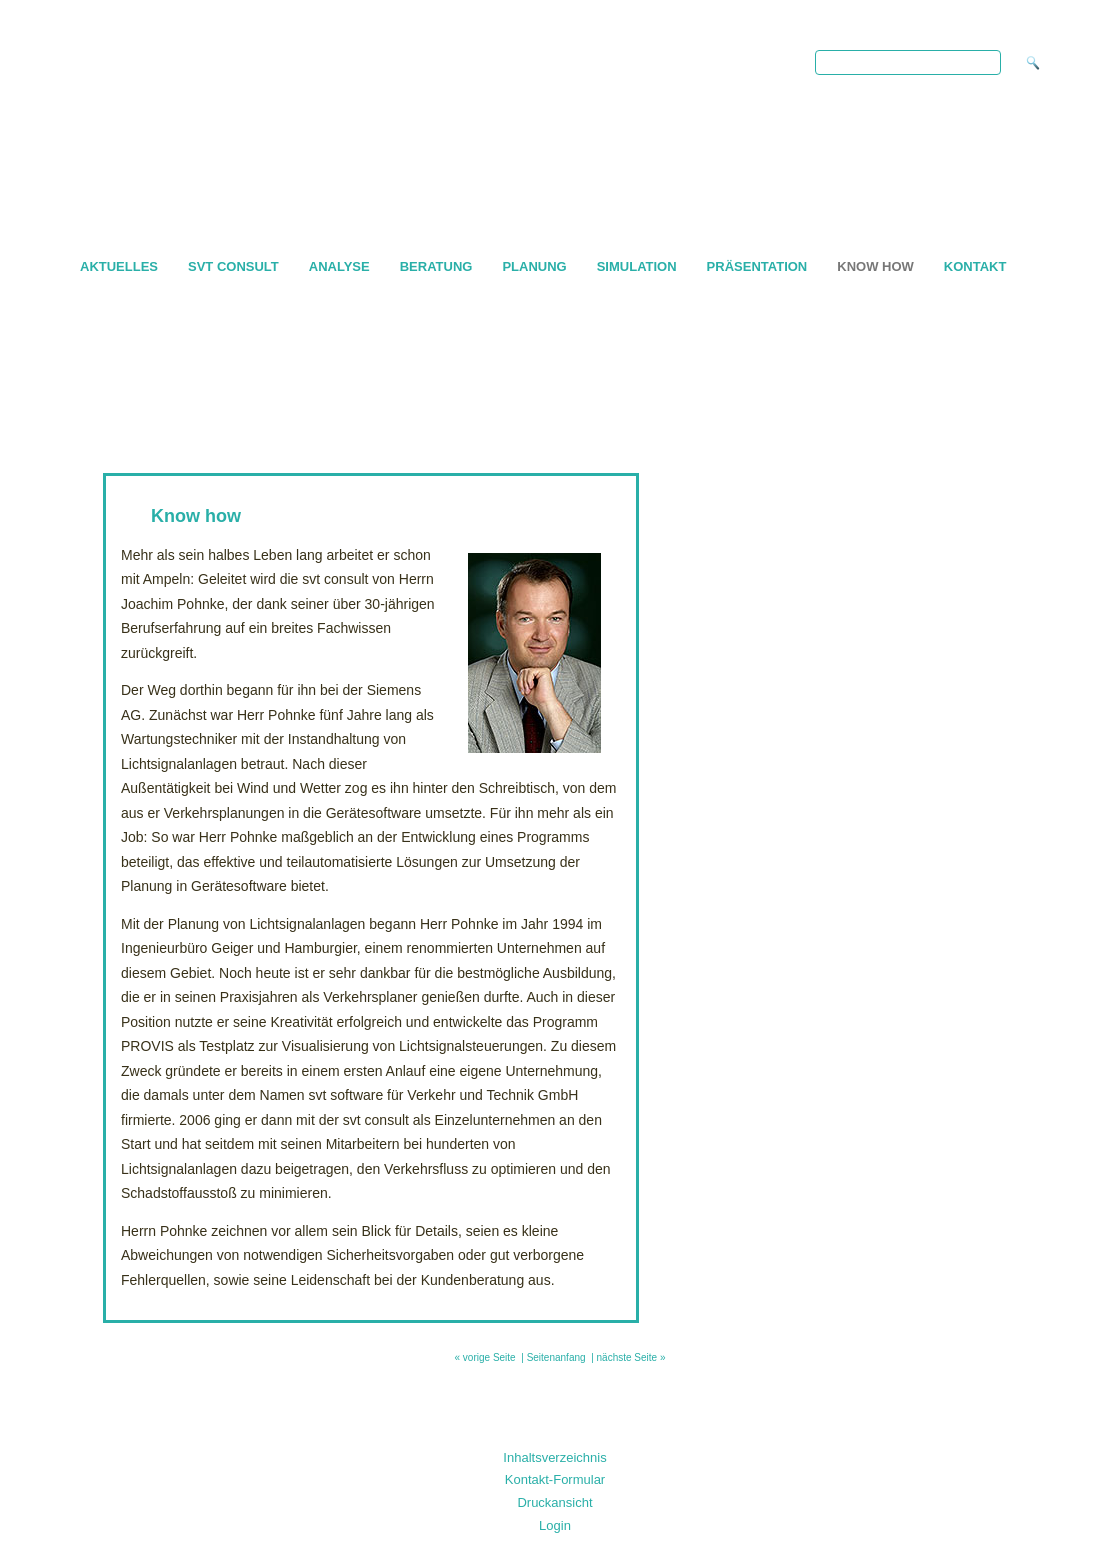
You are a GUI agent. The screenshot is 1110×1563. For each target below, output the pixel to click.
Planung (534, 266)
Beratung (436, 266)
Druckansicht (554, 1502)
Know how (875, 266)
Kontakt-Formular (555, 1479)
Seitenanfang (556, 1357)
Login (555, 1525)
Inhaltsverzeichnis (554, 1457)
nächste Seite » (631, 1357)
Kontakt (975, 266)
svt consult (233, 266)
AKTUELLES (119, 266)
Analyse (339, 266)
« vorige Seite (485, 1357)
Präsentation (757, 266)
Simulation (637, 266)
